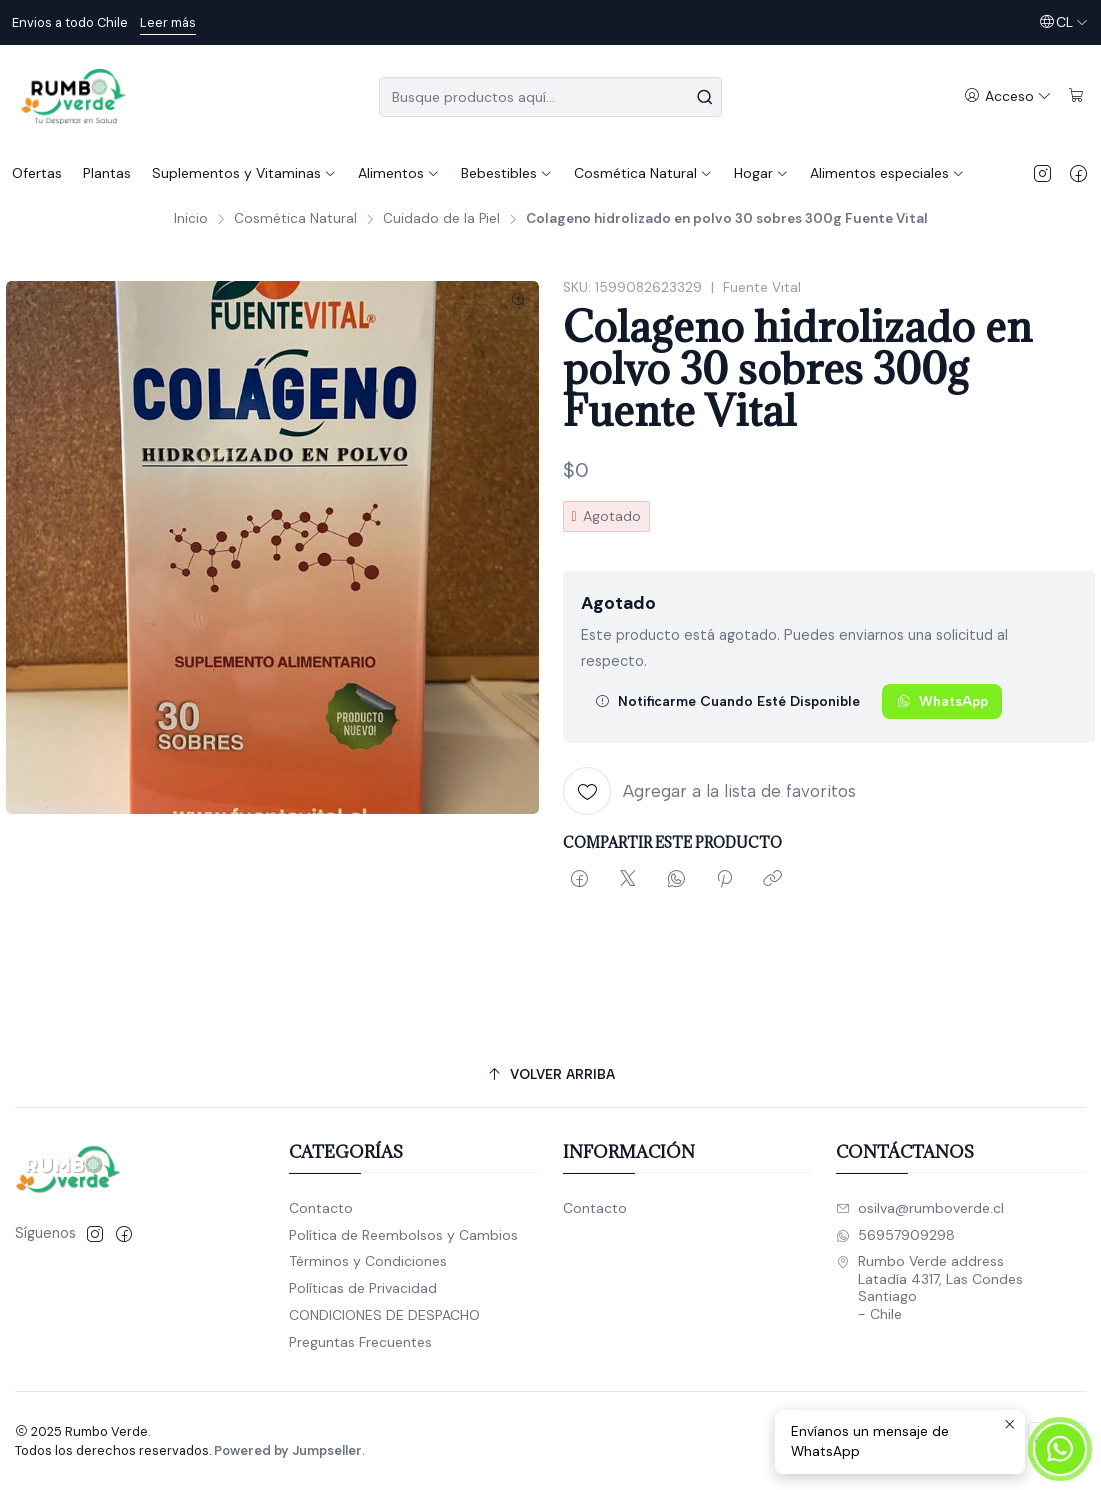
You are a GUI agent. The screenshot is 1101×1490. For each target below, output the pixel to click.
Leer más (168, 22)
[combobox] (550, 97)
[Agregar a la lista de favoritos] (709, 791)
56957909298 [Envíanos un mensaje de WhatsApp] (895, 1235)
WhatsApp (942, 701)
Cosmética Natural (295, 219)
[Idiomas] (1063, 22)
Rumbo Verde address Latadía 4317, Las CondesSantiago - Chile (929, 1287)
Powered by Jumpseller (288, 1450)
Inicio (191, 219)
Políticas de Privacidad (363, 1288)
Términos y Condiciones (368, 1261)
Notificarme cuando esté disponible (727, 701)
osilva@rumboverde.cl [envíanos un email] (920, 1208)
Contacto (321, 1208)
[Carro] (1076, 96)
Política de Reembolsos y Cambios (403, 1235)
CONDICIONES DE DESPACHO (384, 1315)
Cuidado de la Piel (441, 219)
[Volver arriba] (550, 1074)
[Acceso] (1008, 96)
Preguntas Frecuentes (360, 1342)
